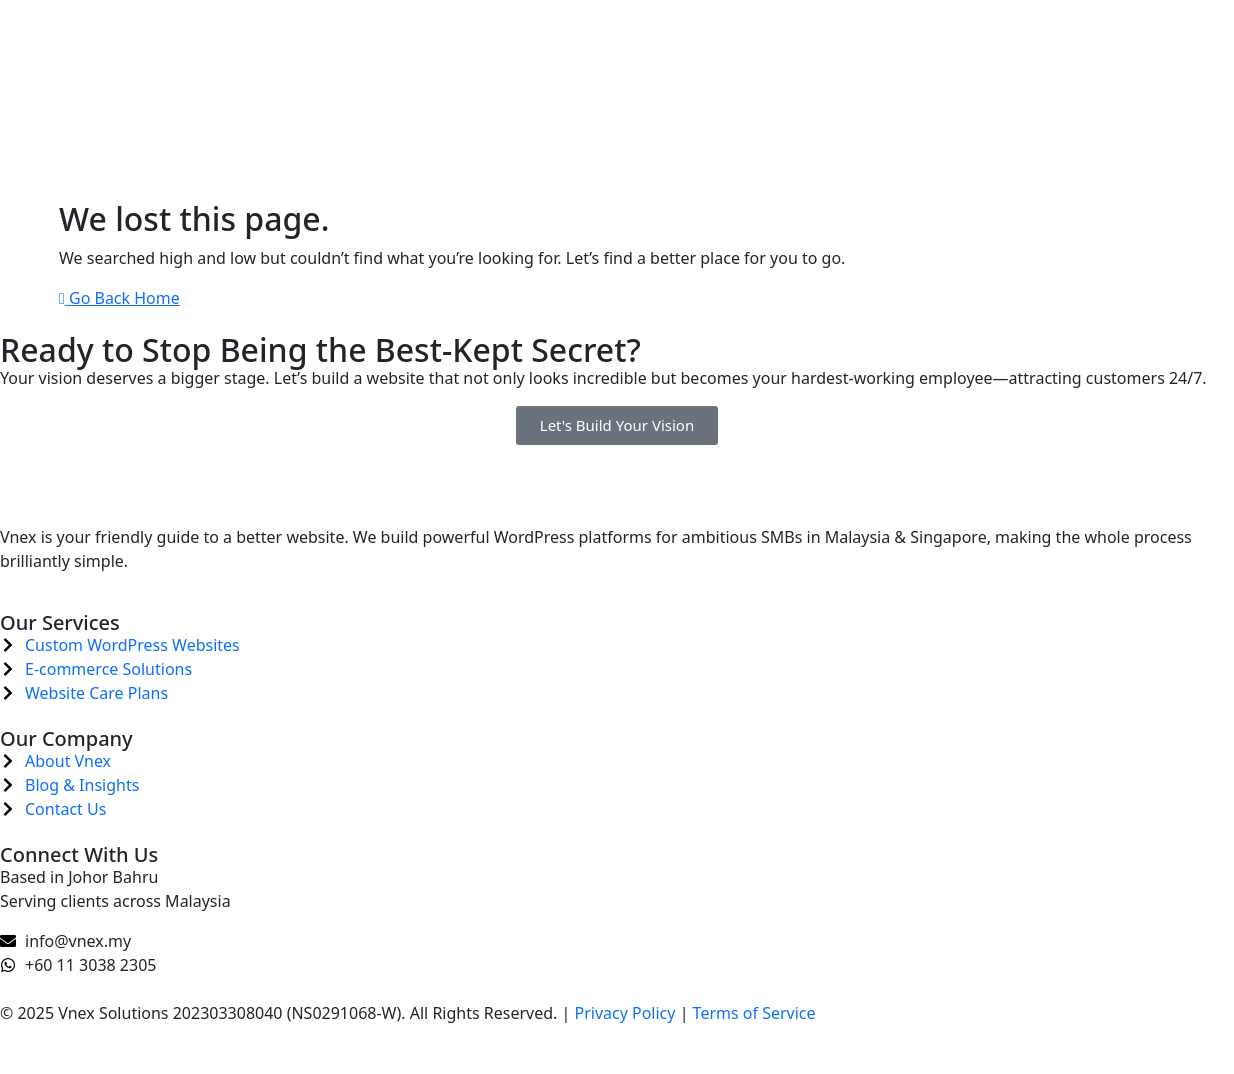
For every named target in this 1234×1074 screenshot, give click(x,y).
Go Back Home (119, 298)
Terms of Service (754, 1013)
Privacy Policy (624, 1013)
